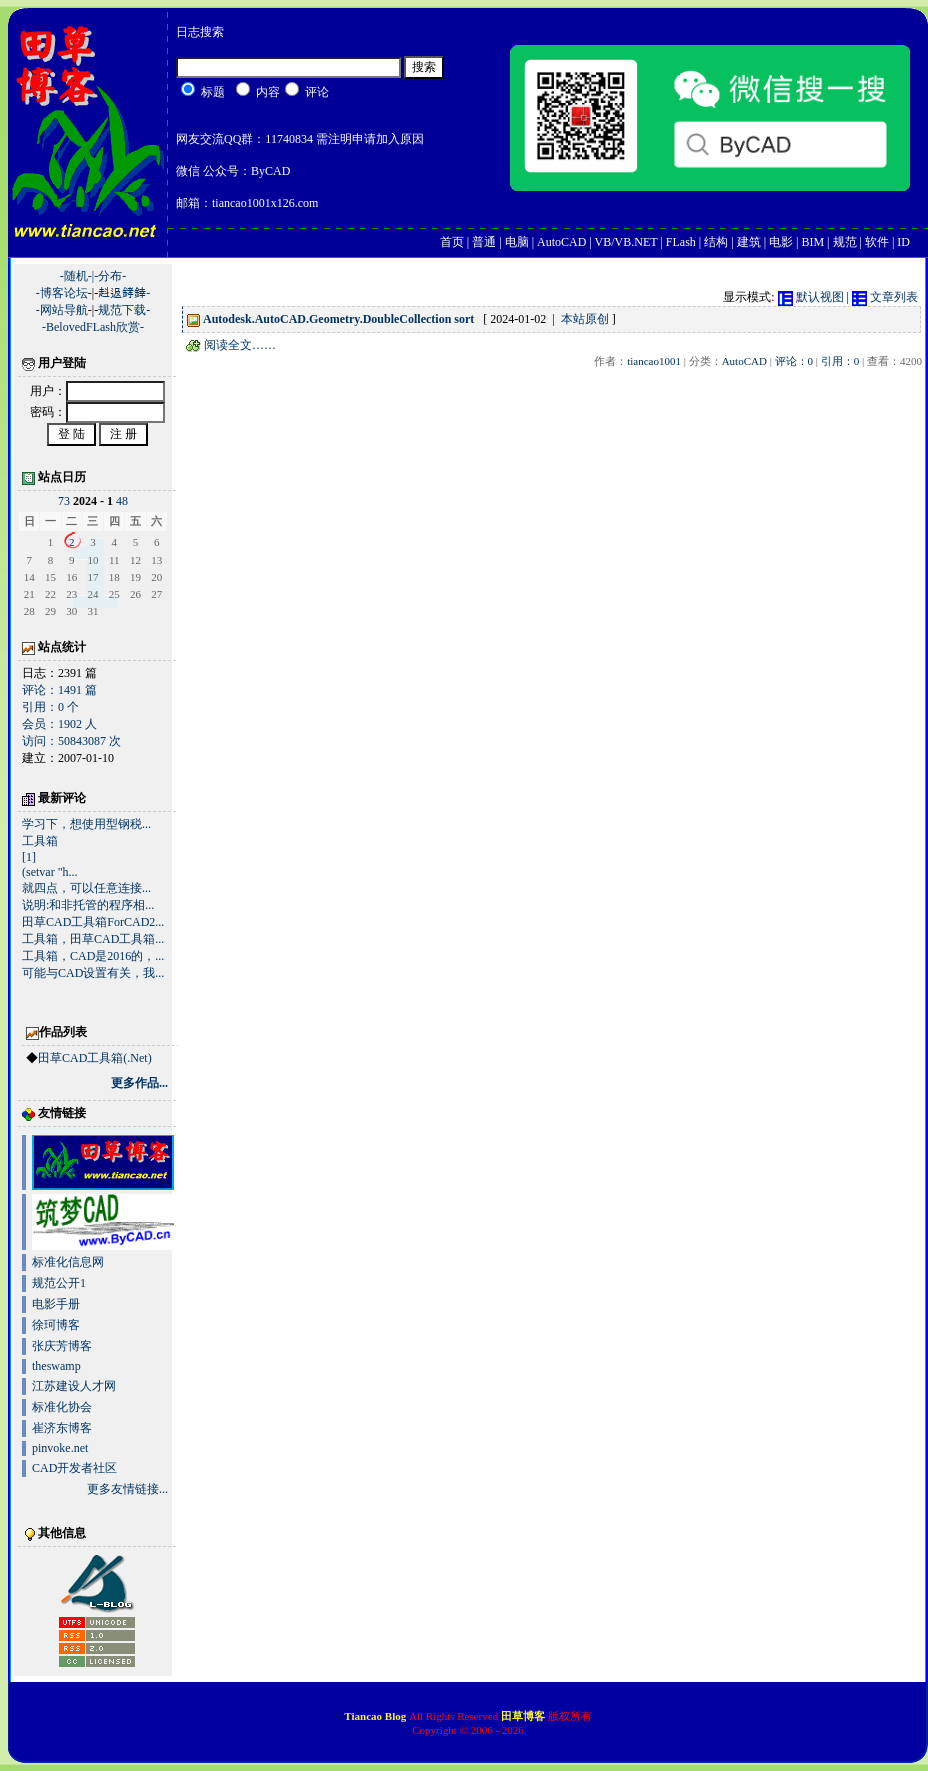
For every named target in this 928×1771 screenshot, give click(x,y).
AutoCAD (561, 242)
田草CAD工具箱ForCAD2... (93, 922)
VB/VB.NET (626, 242)
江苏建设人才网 (74, 1386)
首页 (452, 242)
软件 (877, 242)
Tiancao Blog (376, 1716)
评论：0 (794, 361)
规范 (845, 242)
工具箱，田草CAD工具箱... (93, 939)
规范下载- (124, 310)
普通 (484, 242)
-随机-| (77, 276)
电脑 (517, 242)
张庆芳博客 (62, 1346)
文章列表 (885, 297)
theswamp (56, 1366)
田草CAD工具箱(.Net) (95, 1058)
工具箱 (40, 841)
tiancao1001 (654, 361)
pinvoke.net (60, 1448)
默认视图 (811, 297)
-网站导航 (62, 310)
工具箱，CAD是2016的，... (93, 956)
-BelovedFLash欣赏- (93, 327)
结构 (716, 242)
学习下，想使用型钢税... (86, 824)
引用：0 (840, 361)
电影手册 (56, 1304)
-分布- (110, 276)
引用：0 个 (50, 707)
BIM (812, 242)
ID (903, 242)
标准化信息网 (68, 1262)
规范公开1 (59, 1283)
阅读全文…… (231, 345)
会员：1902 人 (59, 724)
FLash (681, 242)
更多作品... (139, 1083)
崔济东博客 (62, 1428)
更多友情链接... (127, 1489)
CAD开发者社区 (74, 1468)
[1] (29, 857)
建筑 (749, 242)
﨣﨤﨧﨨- (124, 293)
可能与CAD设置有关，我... (93, 973)
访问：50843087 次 (71, 741)
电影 (781, 242)
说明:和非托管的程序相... (88, 905)
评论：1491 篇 (59, 690)
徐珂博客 (56, 1325)
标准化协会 (62, 1407)
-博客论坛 (62, 293)
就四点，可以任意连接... (86, 888)
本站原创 (585, 319)
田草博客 (523, 1716)
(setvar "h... (50, 872)
